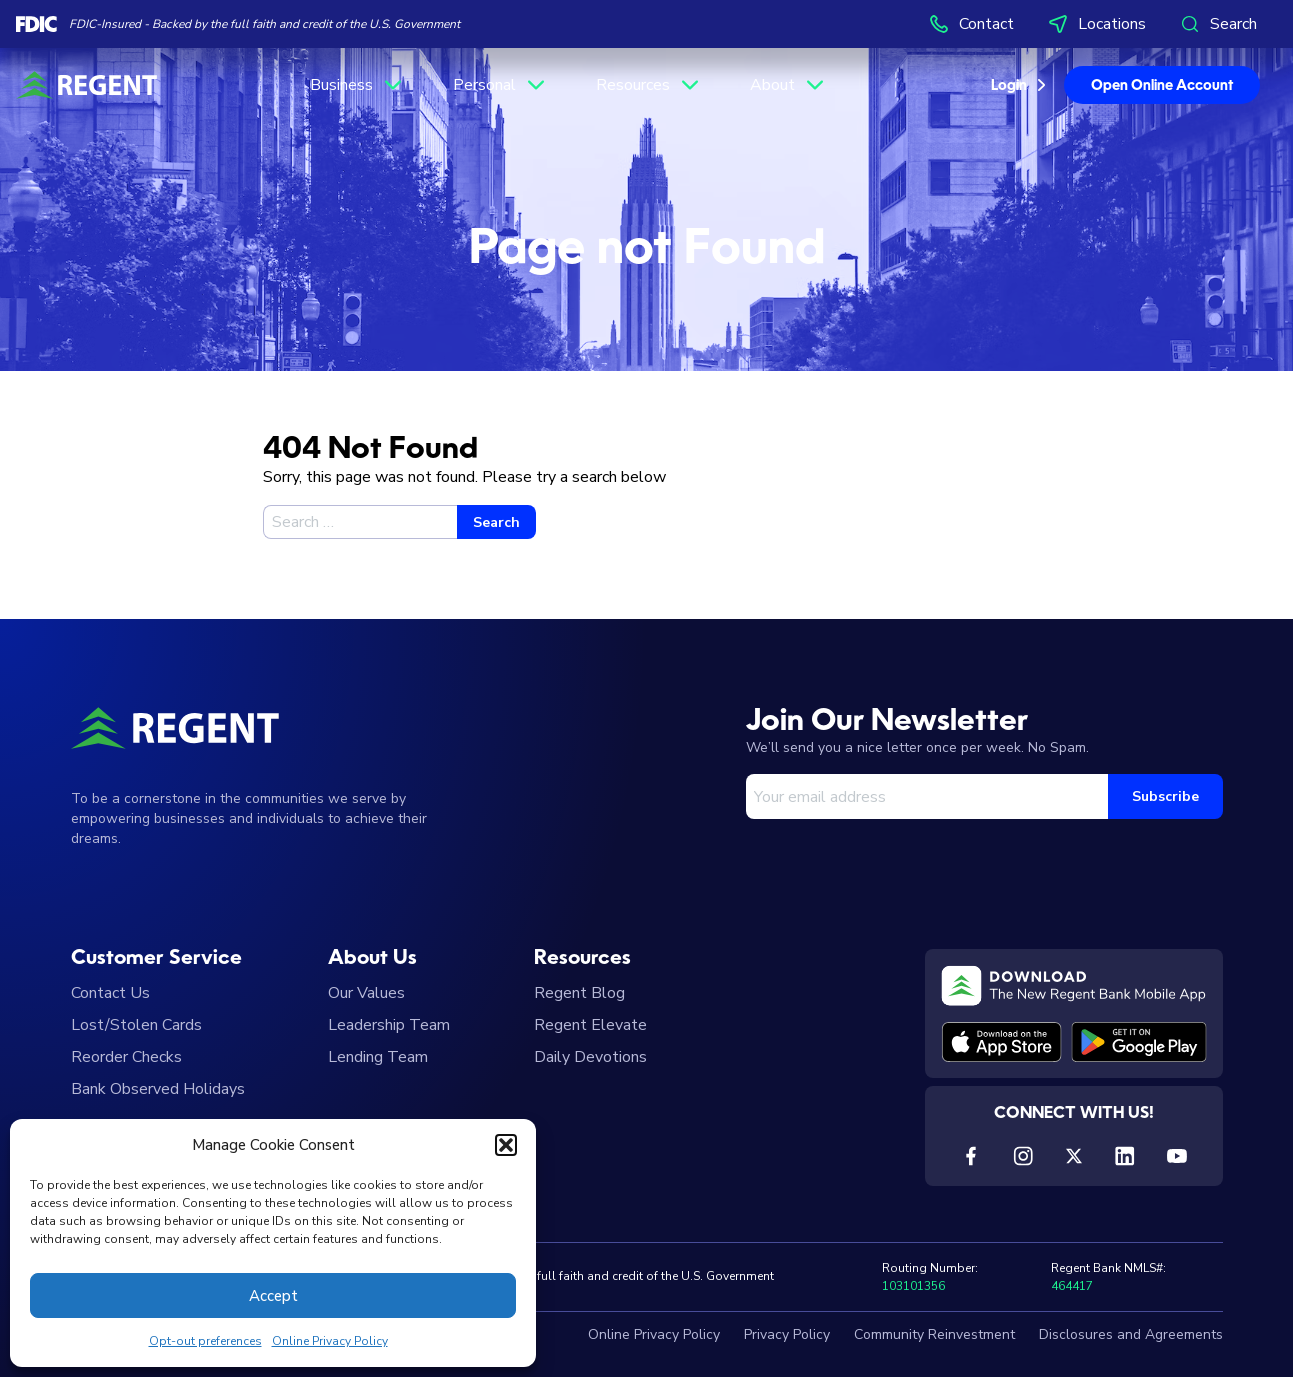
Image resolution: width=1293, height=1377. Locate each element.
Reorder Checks (126, 1057)
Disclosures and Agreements (1131, 1334)
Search (1217, 24)
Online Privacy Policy (330, 1341)
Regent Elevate (590, 1025)
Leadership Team (389, 1025)
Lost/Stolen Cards (136, 1025)
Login (1009, 86)
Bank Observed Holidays (158, 1089)
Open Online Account (1162, 86)
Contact (970, 24)
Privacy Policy (787, 1334)
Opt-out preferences (205, 1341)
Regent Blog (579, 993)
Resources (649, 85)
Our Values (366, 993)
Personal (500, 85)
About (788, 85)
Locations (1096, 24)
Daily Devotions (590, 1057)
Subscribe (1165, 796)
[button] (506, 1145)
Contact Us (110, 993)
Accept (273, 1296)
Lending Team (378, 1057)
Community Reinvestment (934, 1334)
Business (357, 85)
